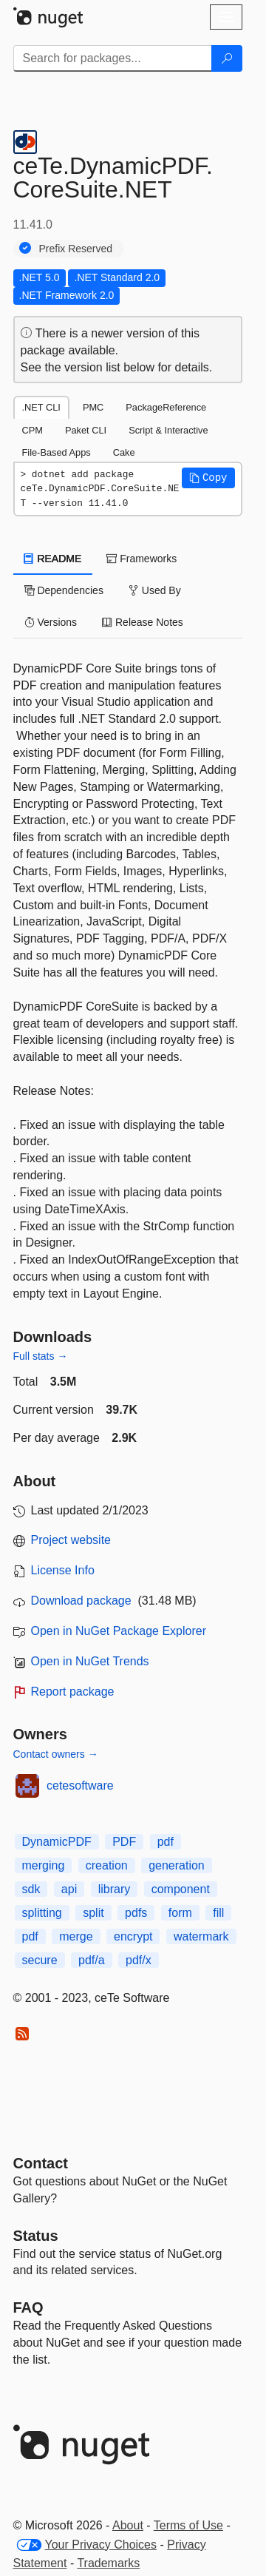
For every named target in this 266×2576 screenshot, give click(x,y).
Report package (73, 1691)
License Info (63, 1570)
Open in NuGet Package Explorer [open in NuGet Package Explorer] (118, 1631)
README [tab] (53, 558)
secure (40, 1960)
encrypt (133, 1936)
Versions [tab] (51, 622)
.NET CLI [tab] (41, 407)
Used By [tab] (155, 590)
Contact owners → (55, 1754)
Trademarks (108, 2563)
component (180, 1889)
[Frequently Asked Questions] (28, 2307)
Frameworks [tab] (141, 558)
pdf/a (91, 1960)
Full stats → (40, 1356)
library (114, 1889)
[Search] (226, 58)
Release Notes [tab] (142, 622)
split (93, 1912)
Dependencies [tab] (63, 590)
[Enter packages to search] (112, 58)
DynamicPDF (57, 1841)
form (180, 1912)
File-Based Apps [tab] (56, 452)
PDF (124, 1841)
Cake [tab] (124, 452)
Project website (71, 1540)
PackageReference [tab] (166, 407)
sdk (31, 1889)
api (69, 1889)
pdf (165, 1841)
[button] (208, 478)
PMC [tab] (93, 407)
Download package (81, 1600)
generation (177, 1865)
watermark (201, 1936)
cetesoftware (80, 1785)
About (127, 2525)
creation (107, 1865)
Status (35, 2236)
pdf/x (138, 1960)
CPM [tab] (32, 430)
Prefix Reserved (76, 248)
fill (218, 1912)
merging (43, 1865)
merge (75, 1936)
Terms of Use (188, 2525)
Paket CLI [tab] (85, 430)
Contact (40, 2163)
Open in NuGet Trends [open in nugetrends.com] (90, 1661)
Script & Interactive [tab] (168, 430)
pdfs (136, 1912)
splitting (42, 1912)
